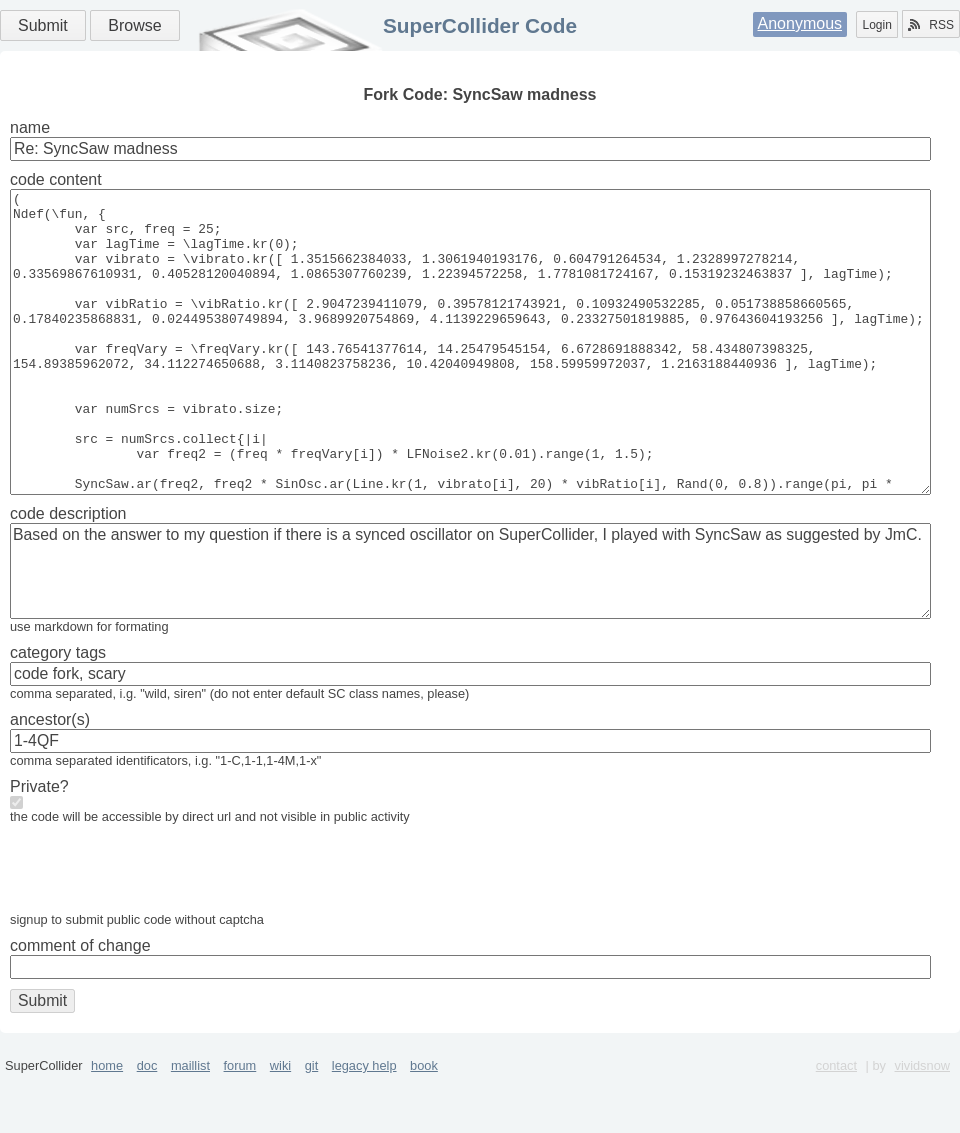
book (424, 1125)
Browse (134, 25)
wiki (280, 1125)
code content (56, 179)
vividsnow (922, 1125)
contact (836, 1125)
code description (68, 573)
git (312, 1125)
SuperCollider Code (480, 25)
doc (147, 1125)
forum (240, 1125)
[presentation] (162, 933)
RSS (931, 25)
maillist (190, 1125)
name (30, 127)
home (107, 1125)
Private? (39, 846)
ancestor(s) (50, 779)
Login (876, 25)
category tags (58, 712)
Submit (43, 25)
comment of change (80, 1005)
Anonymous (800, 23)
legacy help (364, 1125)
